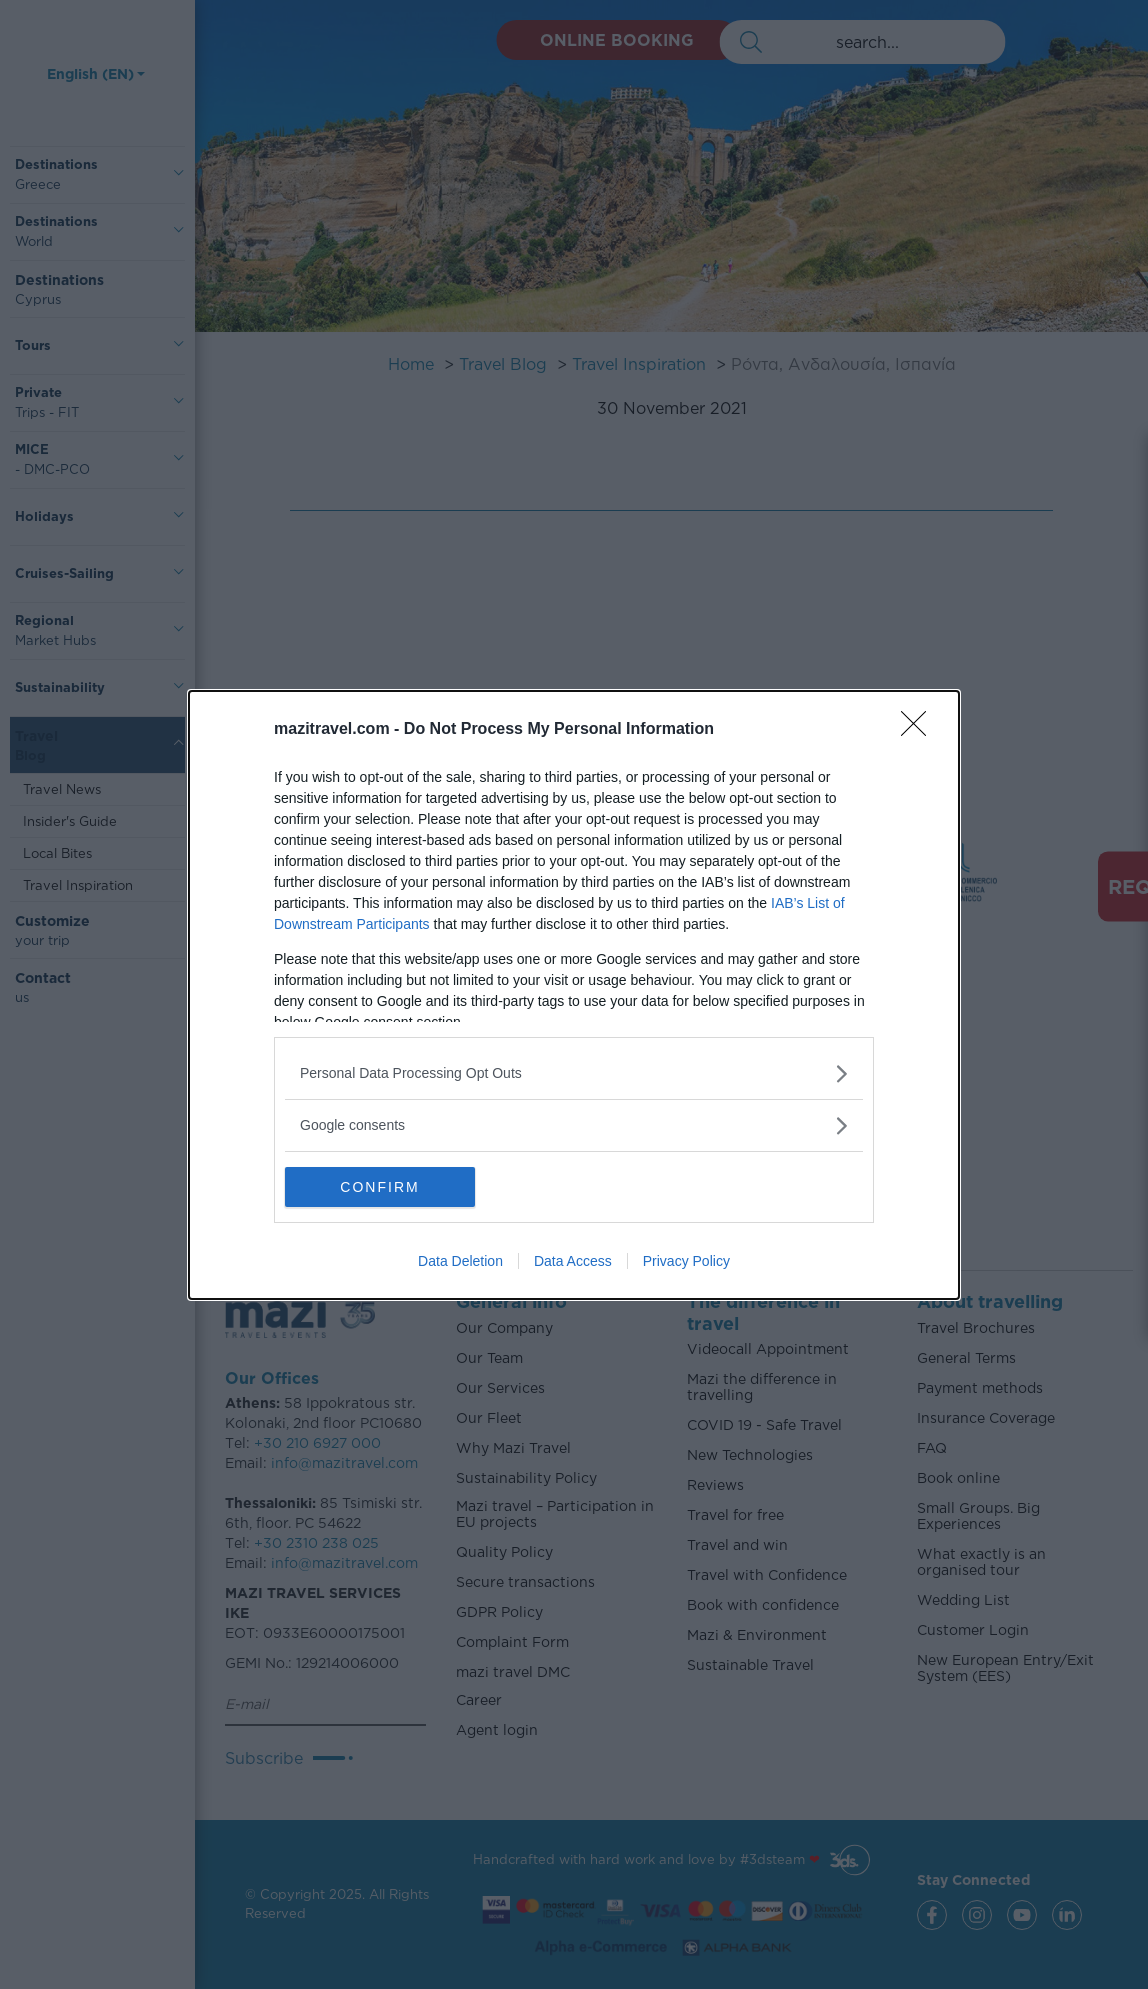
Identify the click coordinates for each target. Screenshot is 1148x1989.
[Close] (920, 730)
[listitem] (574, 1073)
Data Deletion (460, 1261)
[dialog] (574, 995)
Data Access (573, 1261)
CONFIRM (379, 1187)
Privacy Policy (686, 1261)
